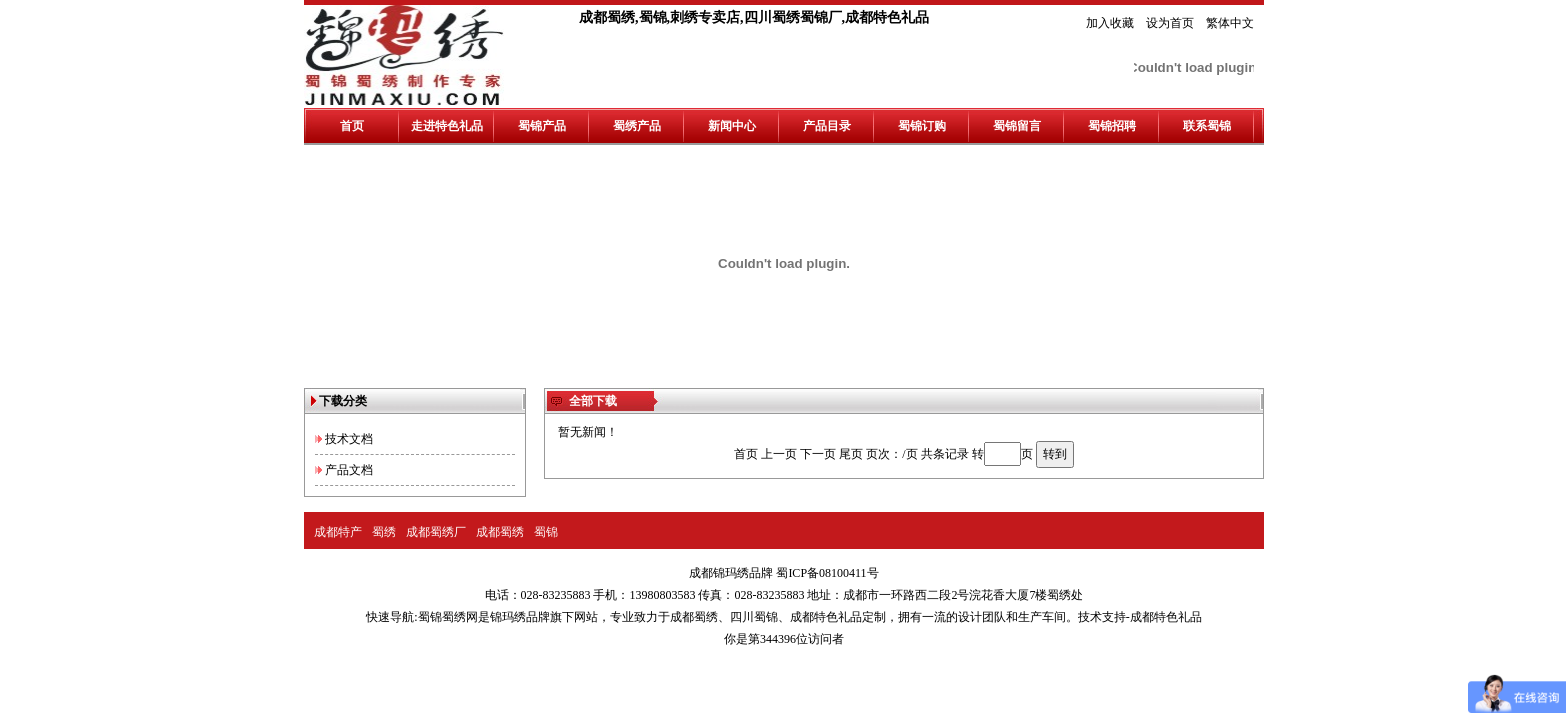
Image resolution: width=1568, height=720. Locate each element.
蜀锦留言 (1017, 126)
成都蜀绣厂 (436, 532)
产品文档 (349, 470)
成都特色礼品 (826, 617)
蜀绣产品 (637, 126)
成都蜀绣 (500, 532)
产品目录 (827, 126)
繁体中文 (1230, 23)
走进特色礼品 (447, 126)
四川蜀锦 (754, 617)
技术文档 (349, 439)
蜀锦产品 (542, 126)
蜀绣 (384, 532)
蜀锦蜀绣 (442, 617)
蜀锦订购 (922, 126)
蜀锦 (546, 532)
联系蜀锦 (1207, 126)
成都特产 (338, 532)
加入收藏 (1110, 23)
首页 (352, 126)
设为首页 (1170, 23)
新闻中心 (732, 126)
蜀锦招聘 (1112, 126)
